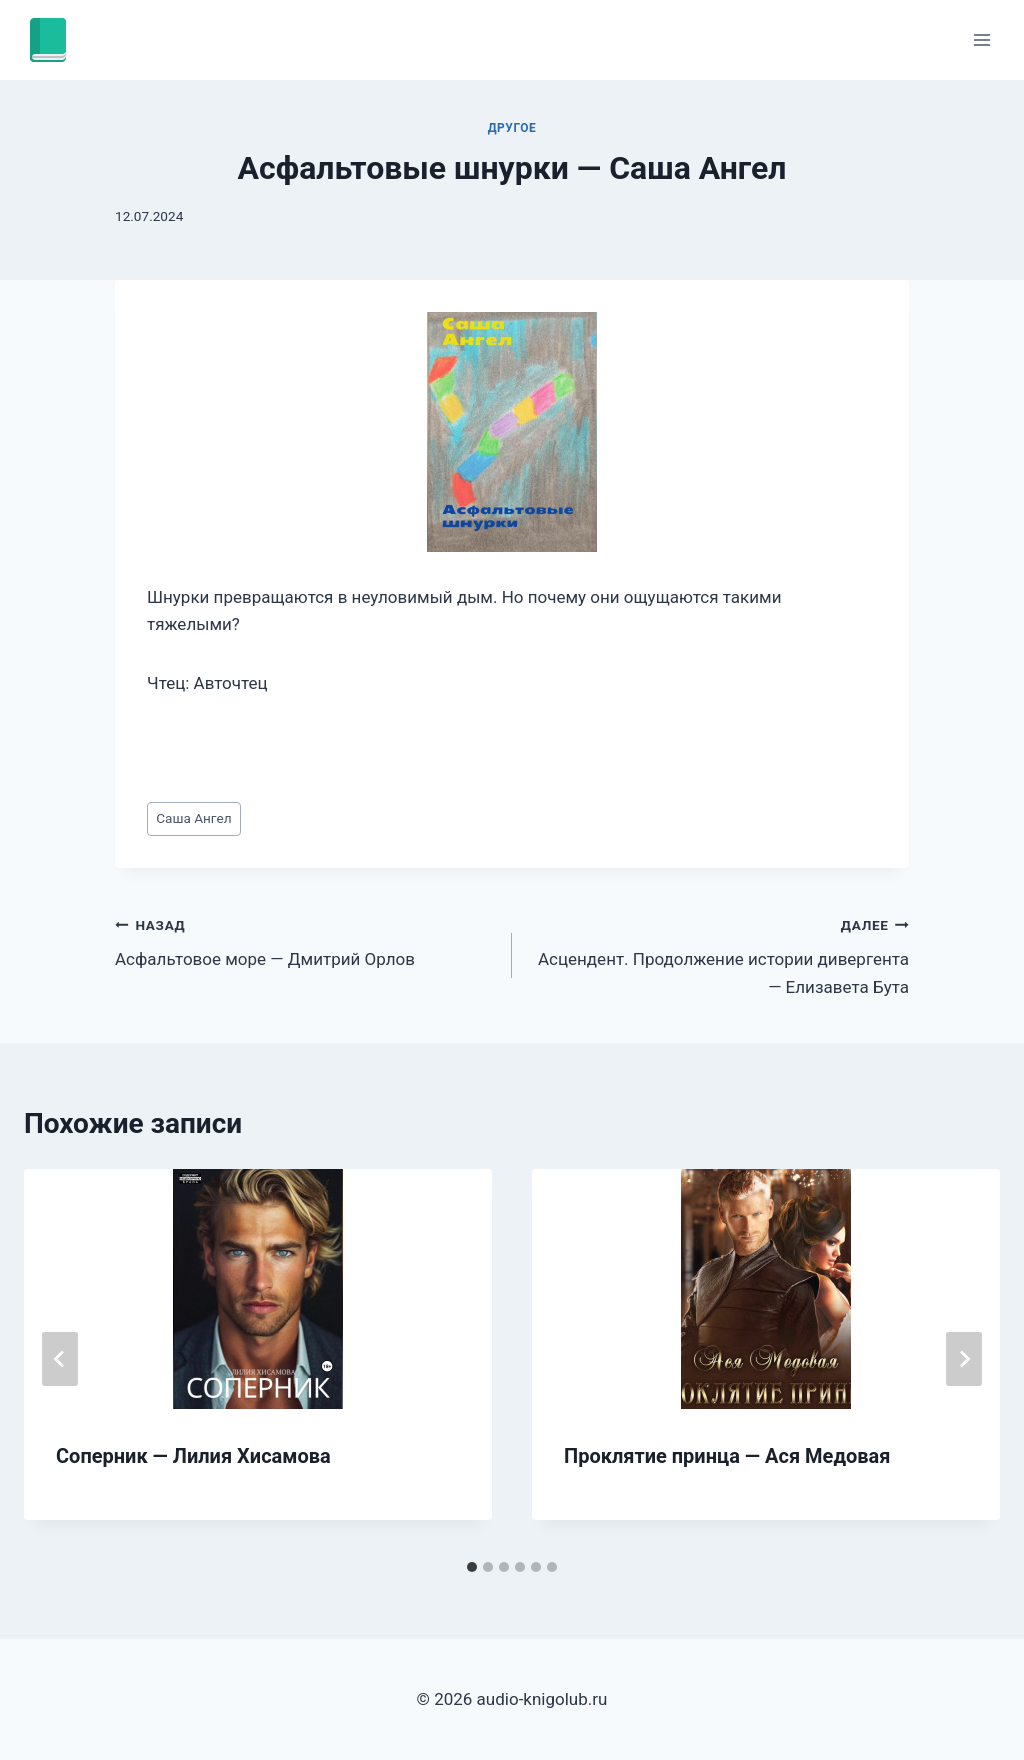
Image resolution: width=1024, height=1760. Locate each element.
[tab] (472, 1567)
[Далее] (964, 1359)
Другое (512, 128)
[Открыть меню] (981, 39)
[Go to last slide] (60, 1359)
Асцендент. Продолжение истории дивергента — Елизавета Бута (719, 954)
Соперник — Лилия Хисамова (193, 1456)
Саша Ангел (193, 818)
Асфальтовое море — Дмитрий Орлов (305, 940)
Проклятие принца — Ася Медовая (727, 1456)
